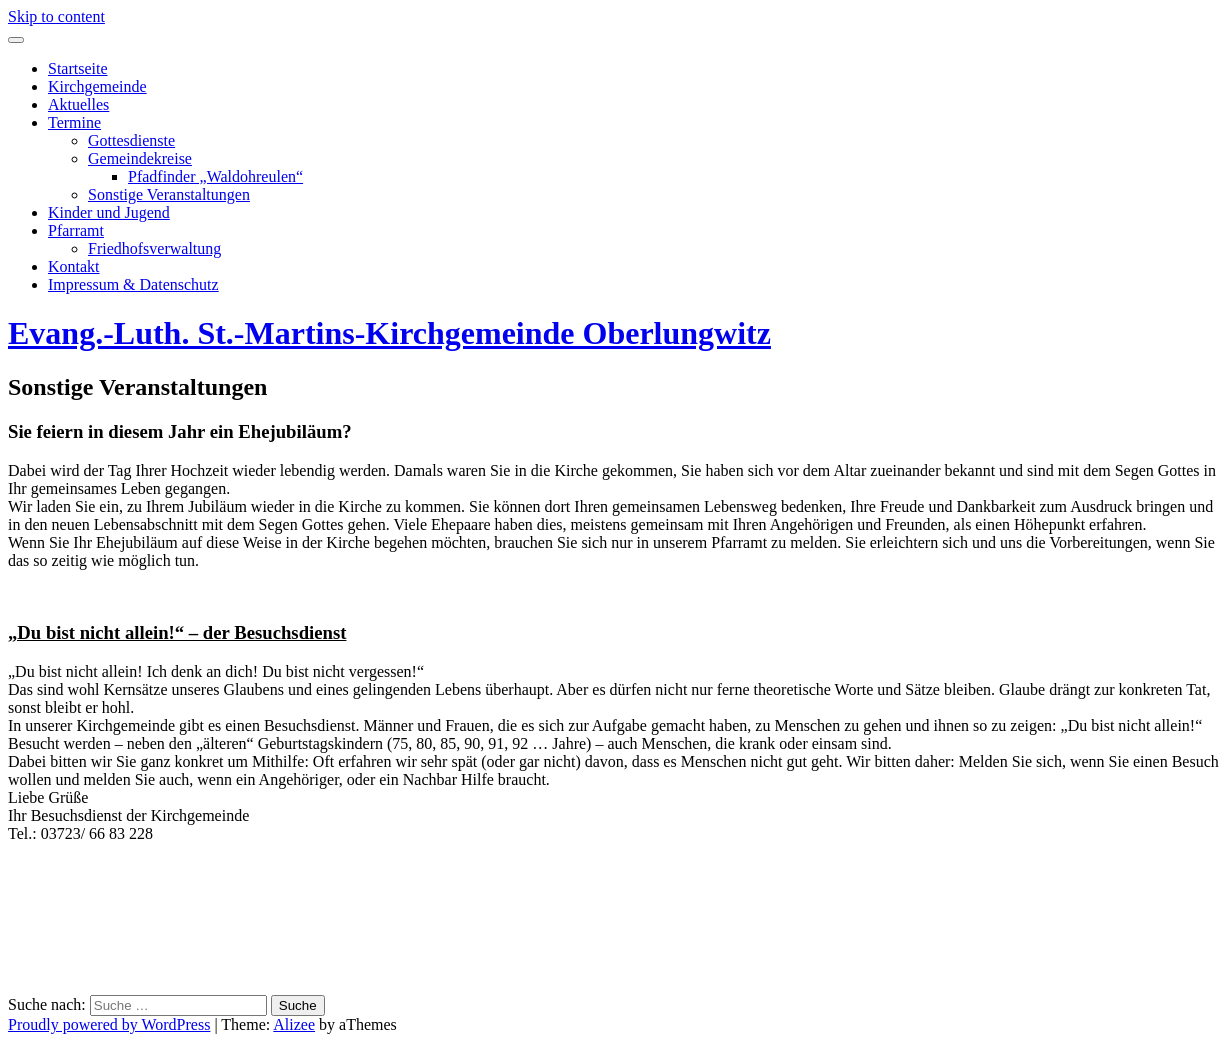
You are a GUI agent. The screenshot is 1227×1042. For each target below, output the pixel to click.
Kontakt (74, 266)
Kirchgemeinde (97, 86)
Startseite (78, 68)
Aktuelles (78, 104)
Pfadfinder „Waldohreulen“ (215, 176)
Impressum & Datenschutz (133, 284)
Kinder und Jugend (109, 212)
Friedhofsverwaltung (154, 248)
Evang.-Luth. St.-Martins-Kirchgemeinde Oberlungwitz (389, 333)
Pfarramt (76, 230)
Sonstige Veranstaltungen (169, 194)
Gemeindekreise (140, 158)
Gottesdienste (131, 140)
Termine (74, 122)
